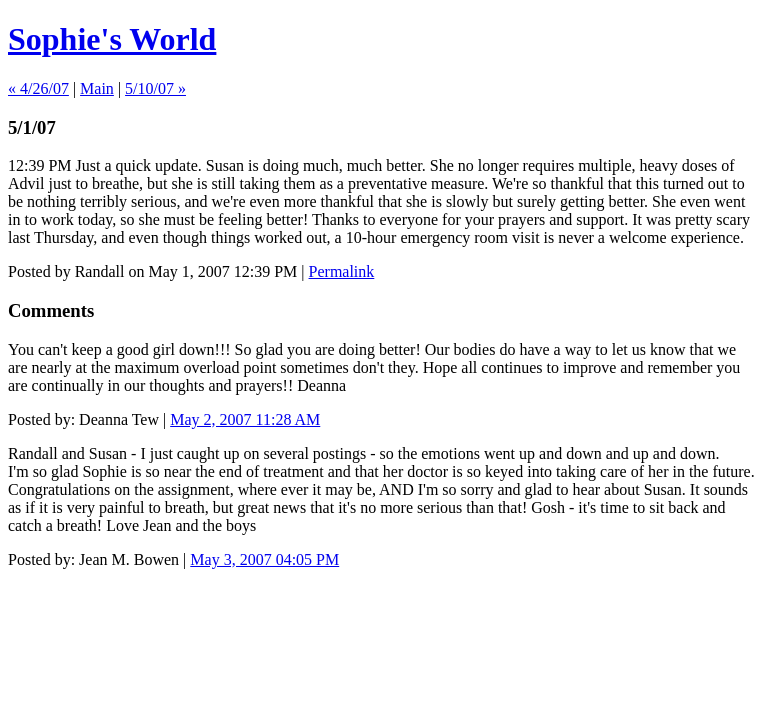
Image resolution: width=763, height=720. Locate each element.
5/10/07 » (155, 88)
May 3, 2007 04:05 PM (264, 559)
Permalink (342, 271)
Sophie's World (112, 39)
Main (97, 88)
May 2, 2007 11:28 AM (245, 419)
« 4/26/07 (38, 88)
